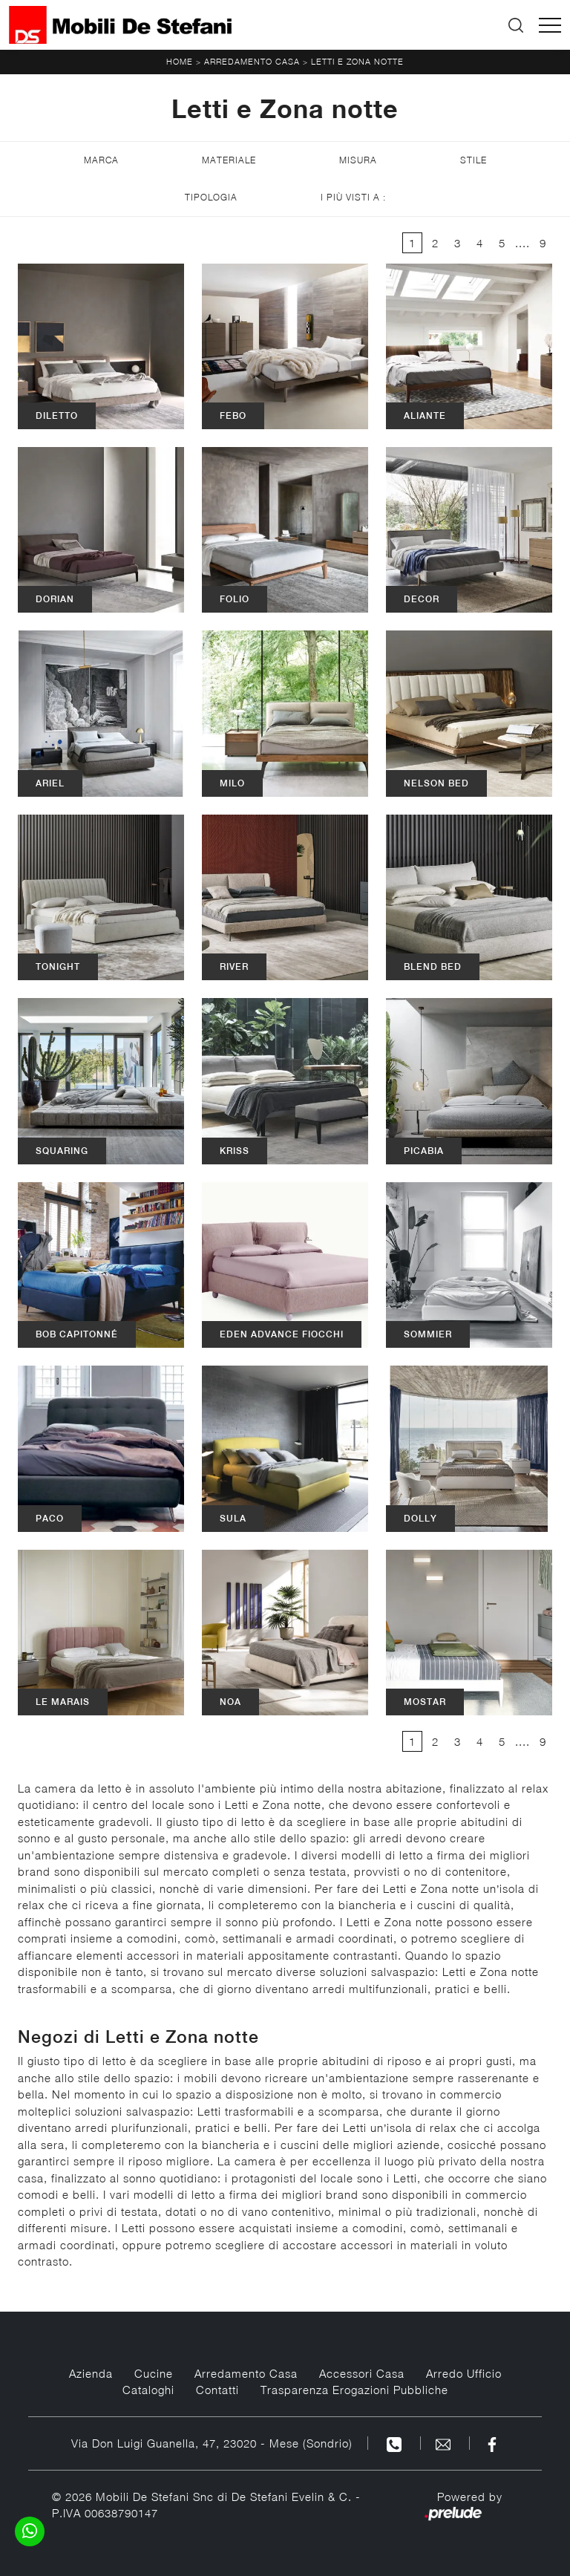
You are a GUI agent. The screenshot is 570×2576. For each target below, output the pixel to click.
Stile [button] (473, 160)
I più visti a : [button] (353, 197)
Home (179, 61)
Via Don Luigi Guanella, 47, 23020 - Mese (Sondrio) (212, 2443)
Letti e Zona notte (357, 61)
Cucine (153, 2373)
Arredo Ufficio (464, 2373)
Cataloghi (148, 2389)
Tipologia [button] (211, 197)
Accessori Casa (361, 2373)
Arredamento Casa (252, 61)
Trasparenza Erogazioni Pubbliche (354, 2389)
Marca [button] (101, 160)
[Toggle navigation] (550, 25)
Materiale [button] (229, 160)
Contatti (217, 2389)
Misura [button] (358, 160)
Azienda (91, 2373)
